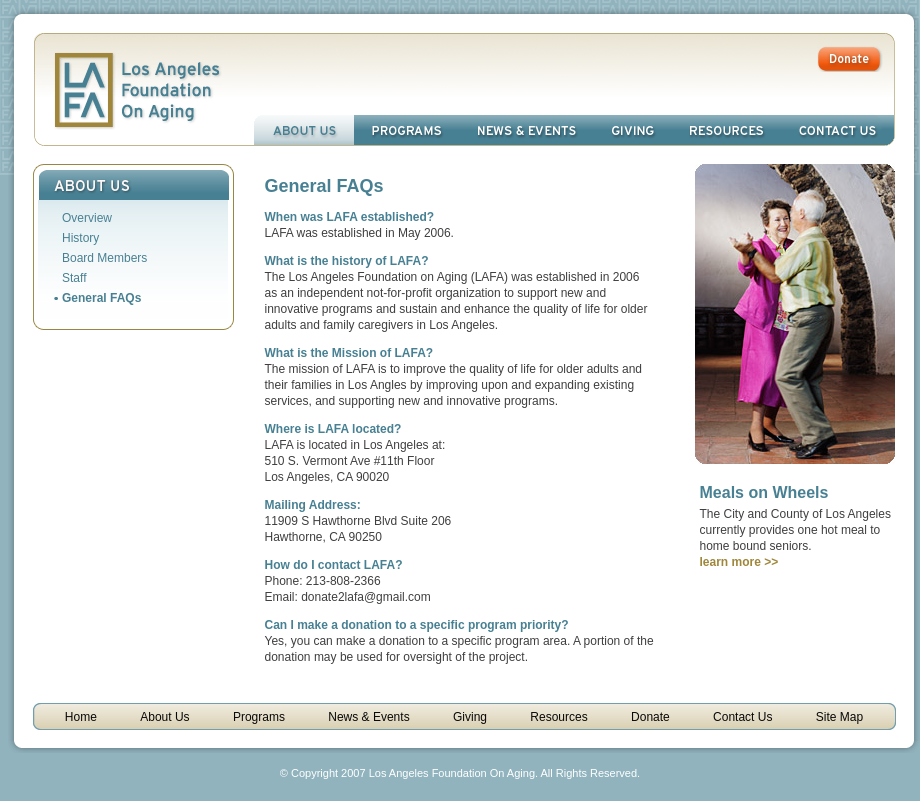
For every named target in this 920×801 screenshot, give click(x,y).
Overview (87, 218)
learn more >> (739, 562)
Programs (406, 130)
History (80, 238)
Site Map (839, 717)
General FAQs (101, 298)
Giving (633, 130)
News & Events (526, 130)
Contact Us (837, 130)
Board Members (104, 258)
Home (81, 717)
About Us (304, 130)
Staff (74, 278)
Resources (726, 130)
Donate (650, 717)
